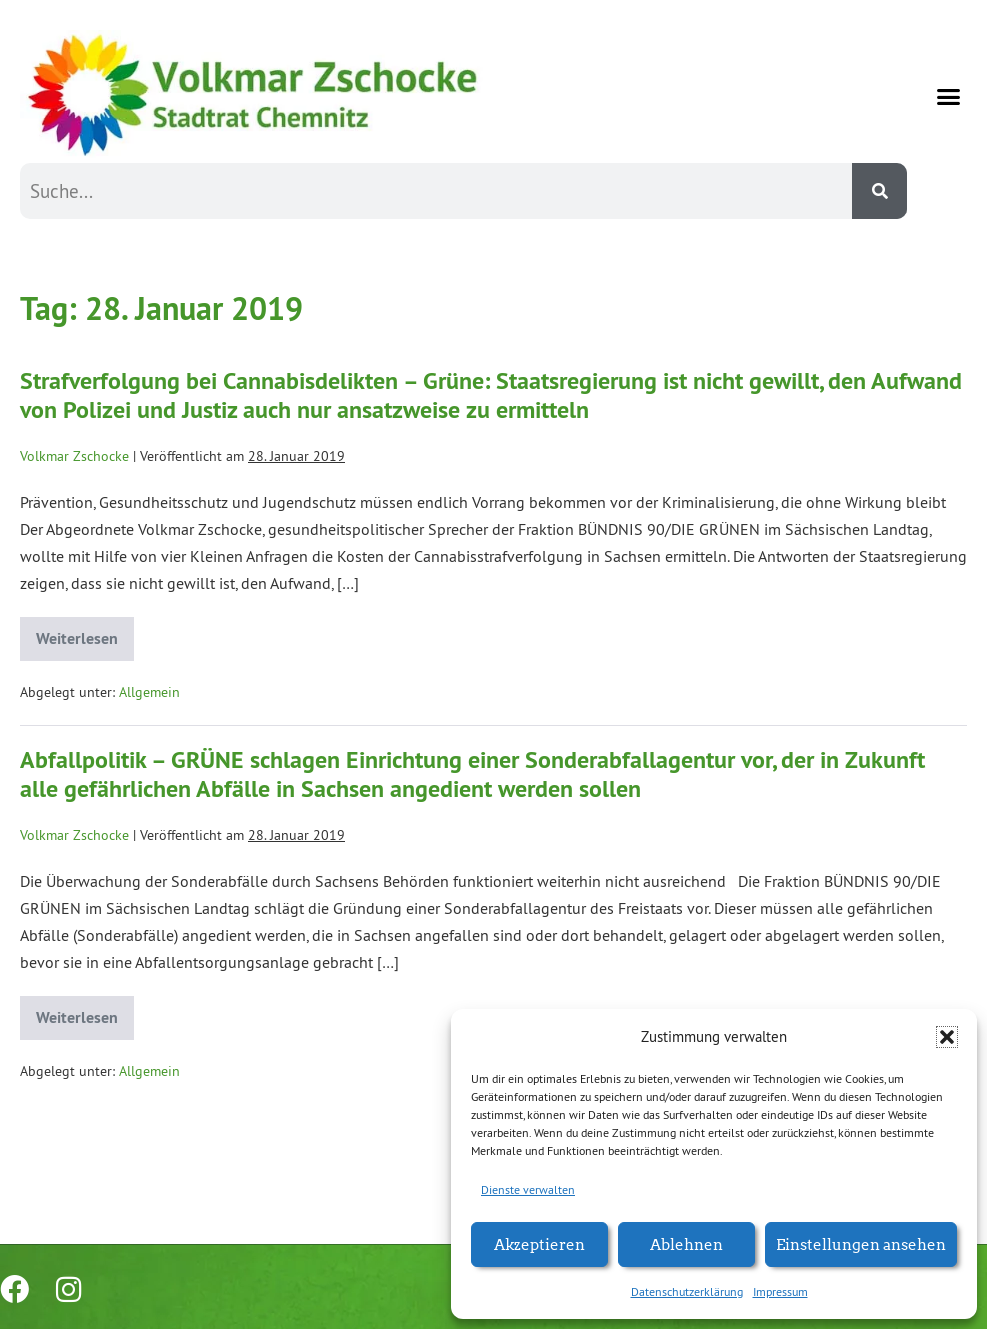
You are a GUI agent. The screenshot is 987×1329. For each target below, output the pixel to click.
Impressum (780, 1291)
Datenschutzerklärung (687, 1291)
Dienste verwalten (528, 1189)
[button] (947, 1037)
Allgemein (149, 692)
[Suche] (879, 191)
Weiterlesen (85, 633)
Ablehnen (686, 1243)
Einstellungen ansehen (861, 1243)
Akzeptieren (539, 1243)
